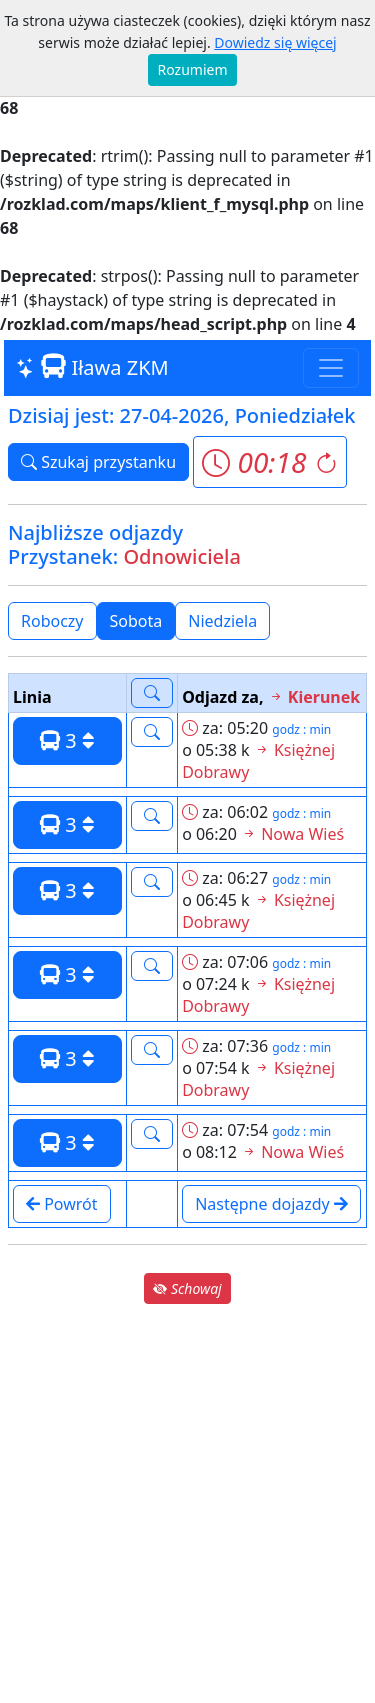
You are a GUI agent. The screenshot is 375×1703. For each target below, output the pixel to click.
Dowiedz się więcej (275, 42)
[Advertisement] (187, 1503)
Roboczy (52, 621)
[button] (269, 462)
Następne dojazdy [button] (271, 1204)
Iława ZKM (92, 367)
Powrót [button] (62, 1204)
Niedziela (222, 621)
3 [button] (67, 740)
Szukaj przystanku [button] (98, 462)
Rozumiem (193, 69)
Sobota (136, 621)
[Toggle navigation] (331, 368)
